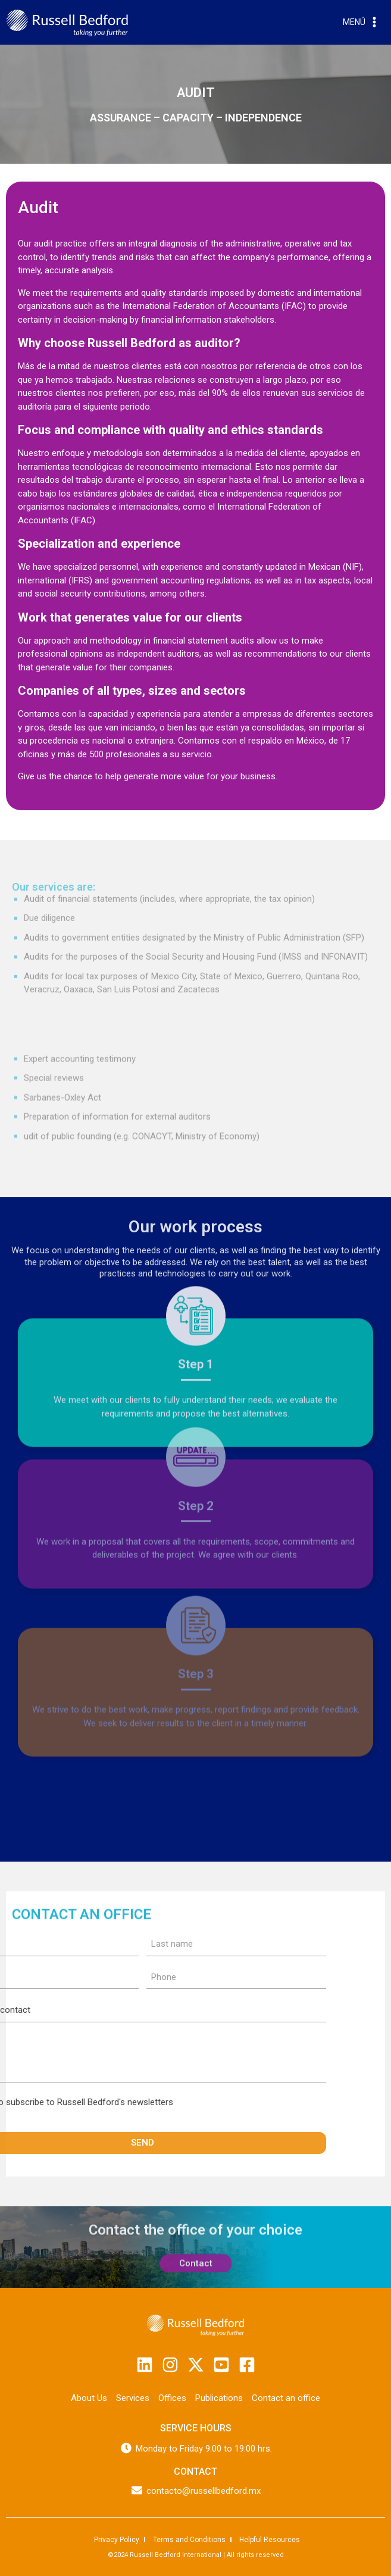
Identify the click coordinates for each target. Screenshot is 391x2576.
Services (132, 2397)
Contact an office (286, 2397)
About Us (89, 2397)
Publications (219, 2397)
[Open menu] (361, 23)
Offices (172, 2397)
